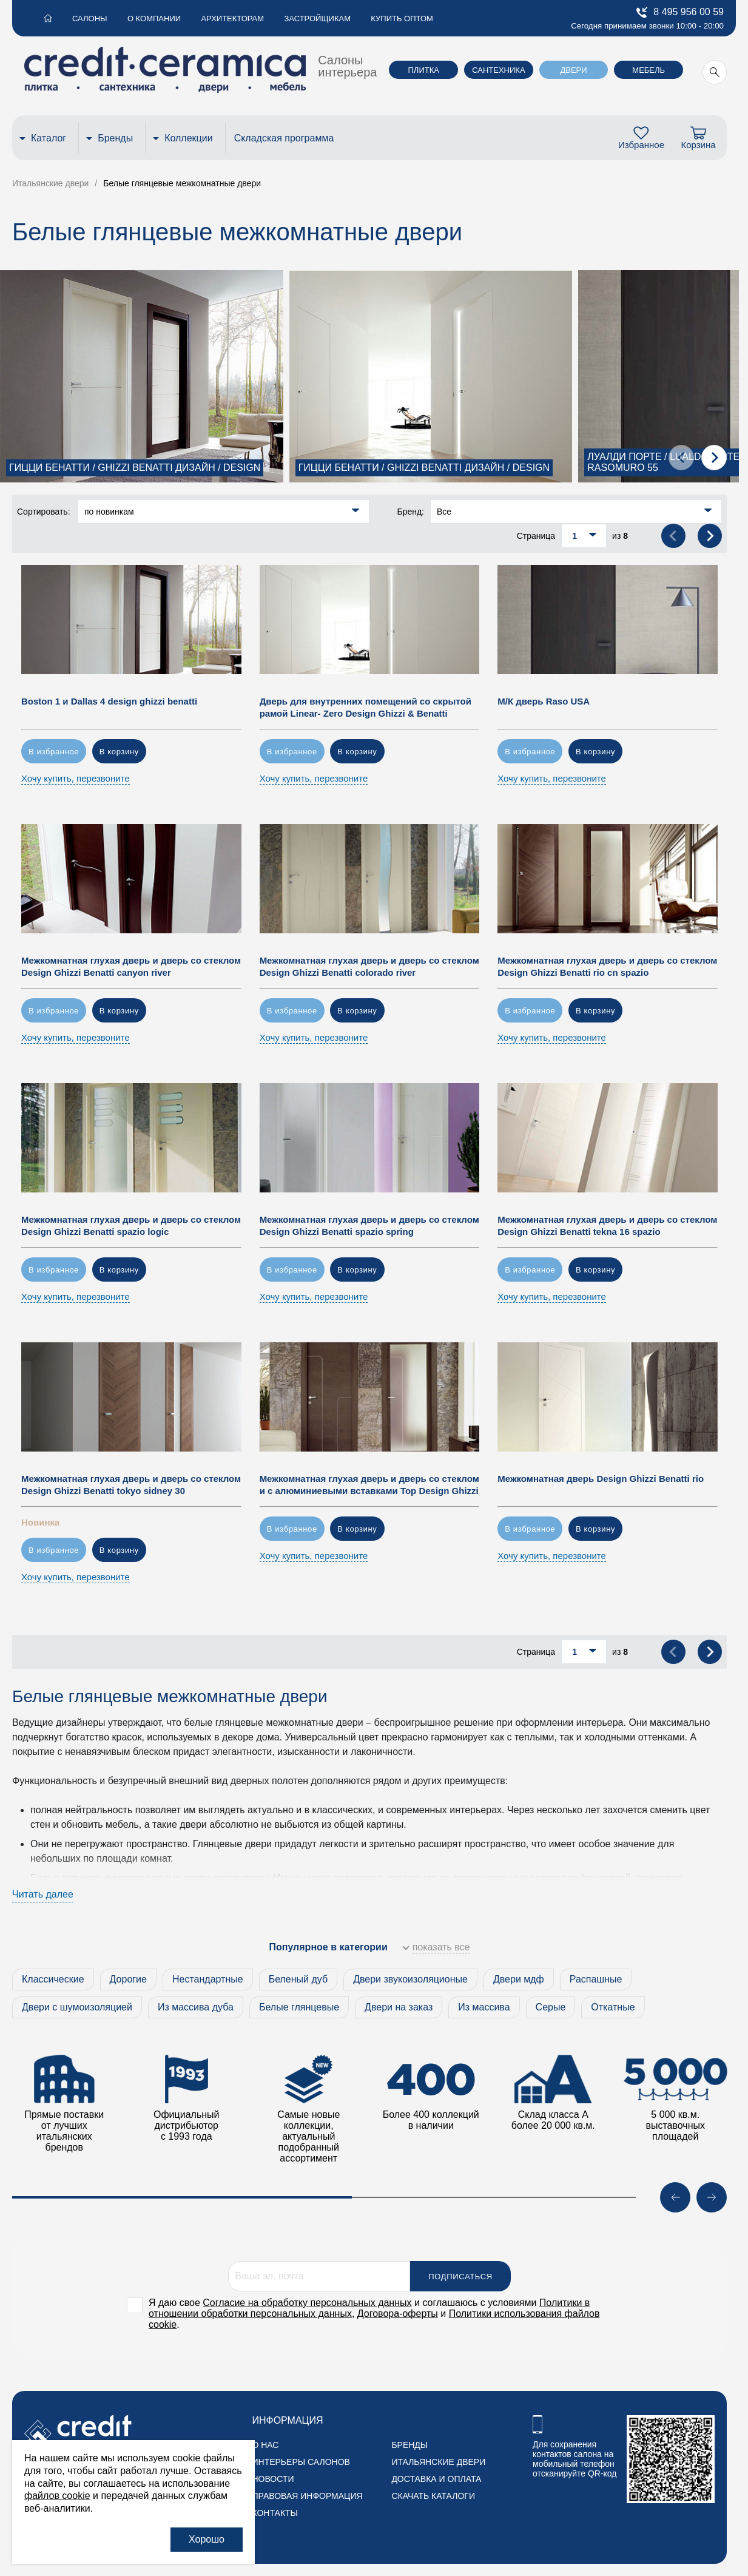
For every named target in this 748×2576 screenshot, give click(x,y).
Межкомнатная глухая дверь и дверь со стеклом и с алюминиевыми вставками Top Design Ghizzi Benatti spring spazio (369, 1490)
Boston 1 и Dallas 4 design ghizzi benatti (109, 701)
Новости (273, 2479)
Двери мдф (518, 1979)
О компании (149, 18)
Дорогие (128, 1979)
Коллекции (188, 138)
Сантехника (498, 70)
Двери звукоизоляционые (410, 1979)
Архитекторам (225, 18)
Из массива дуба (196, 2007)
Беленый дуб (298, 1979)
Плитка (423, 70)
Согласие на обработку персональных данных (307, 2302)
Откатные (613, 2007)
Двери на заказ (399, 2007)
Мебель (648, 70)
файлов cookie (57, 2495)
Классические (53, 1979)
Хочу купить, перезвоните (75, 778)
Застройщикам (308, 18)
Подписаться (460, 2276)
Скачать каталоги (433, 2496)
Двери (573, 70)
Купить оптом (391, 18)
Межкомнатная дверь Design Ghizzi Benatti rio (600, 1478)
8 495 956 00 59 (680, 12)
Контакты (275, 2513)
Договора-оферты (397, 2313)
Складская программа (284, 138)
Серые (551, 2007)
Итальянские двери (438, 2462)
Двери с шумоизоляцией (77, 2007)
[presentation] (681, 457)
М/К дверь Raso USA (543, 701)
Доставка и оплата (436, 2479)
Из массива (484, 2007)
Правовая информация (307, 2496)
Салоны (86, 18)
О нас (265, 2445)
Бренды (115, 138)
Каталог (48, 138)
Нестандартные (207, 1979)
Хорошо (206, 2539)
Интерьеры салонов (300, 2462)
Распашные (596, 1979)
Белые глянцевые (299, 2007)
